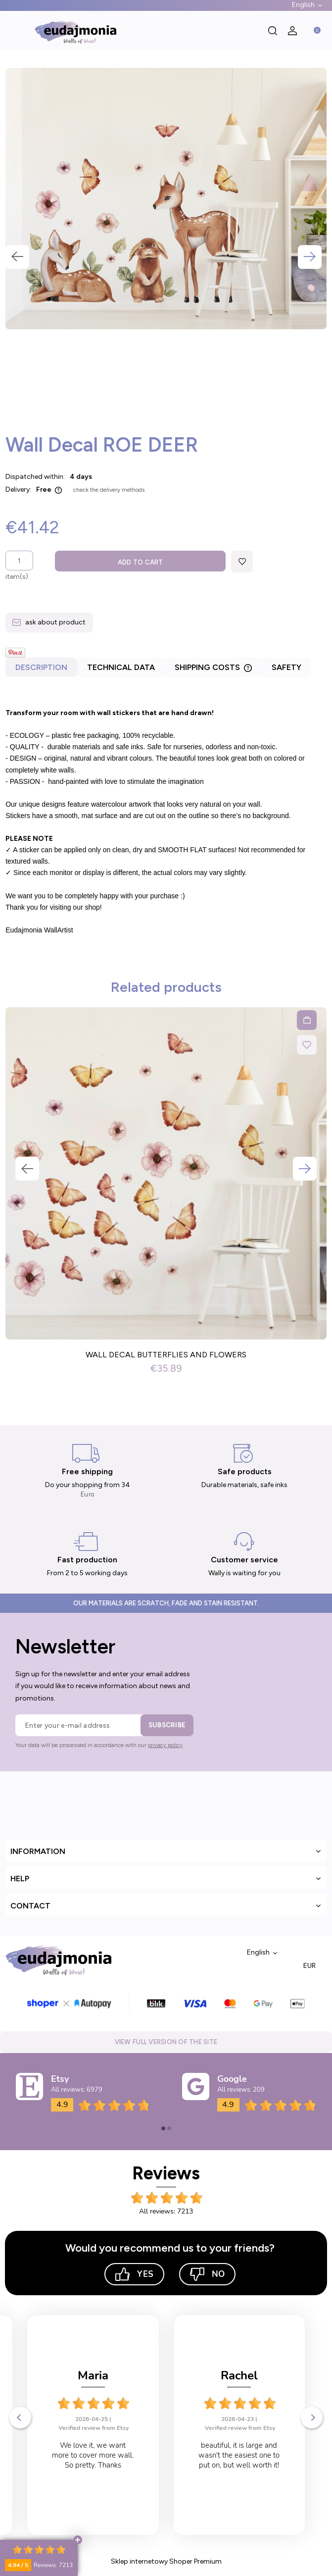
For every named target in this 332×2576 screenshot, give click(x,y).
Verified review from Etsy (93, 2428)
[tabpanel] (166, 816)
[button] (15, 31)
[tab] (41, 670)
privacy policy (165, 1745)
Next (310, 257)
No (207, 2274)
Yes (134, 2274)
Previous (17, 257)
